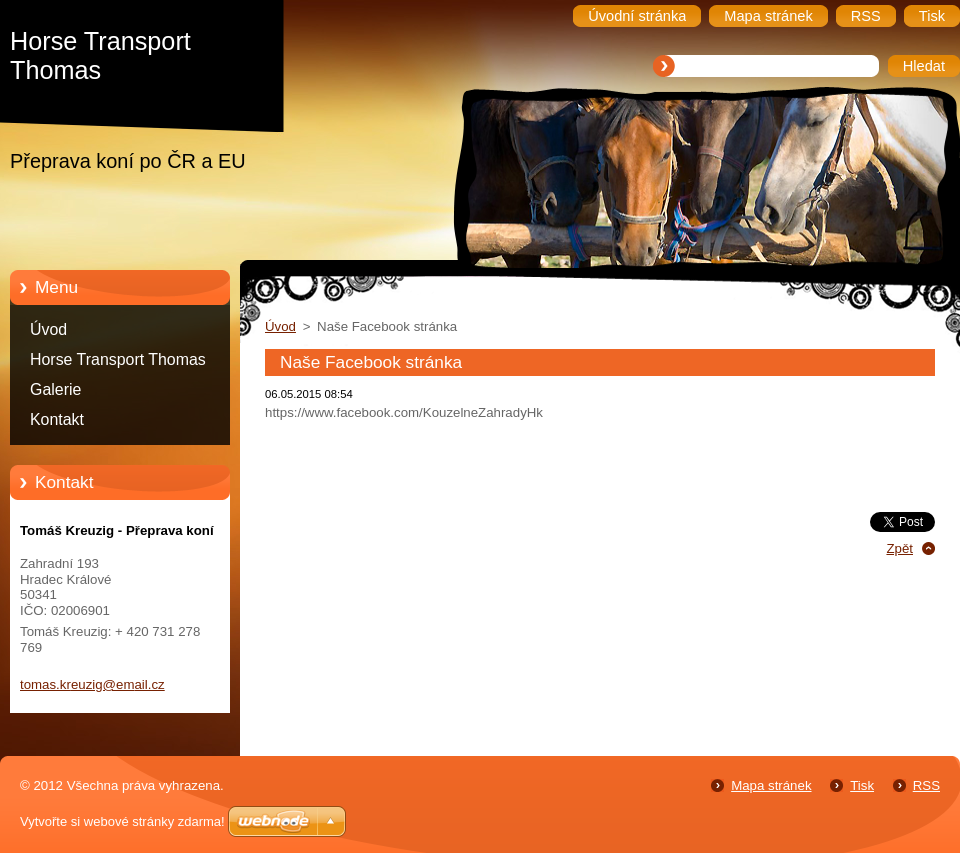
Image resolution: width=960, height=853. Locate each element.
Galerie (55, 389)
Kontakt (57, 419)
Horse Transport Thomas (118, 359)
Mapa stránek (771, 785)
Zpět (899, 548)
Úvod (48, 329)
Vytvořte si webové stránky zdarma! (122, 821)
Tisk (862, 785)
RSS (926, 785)
